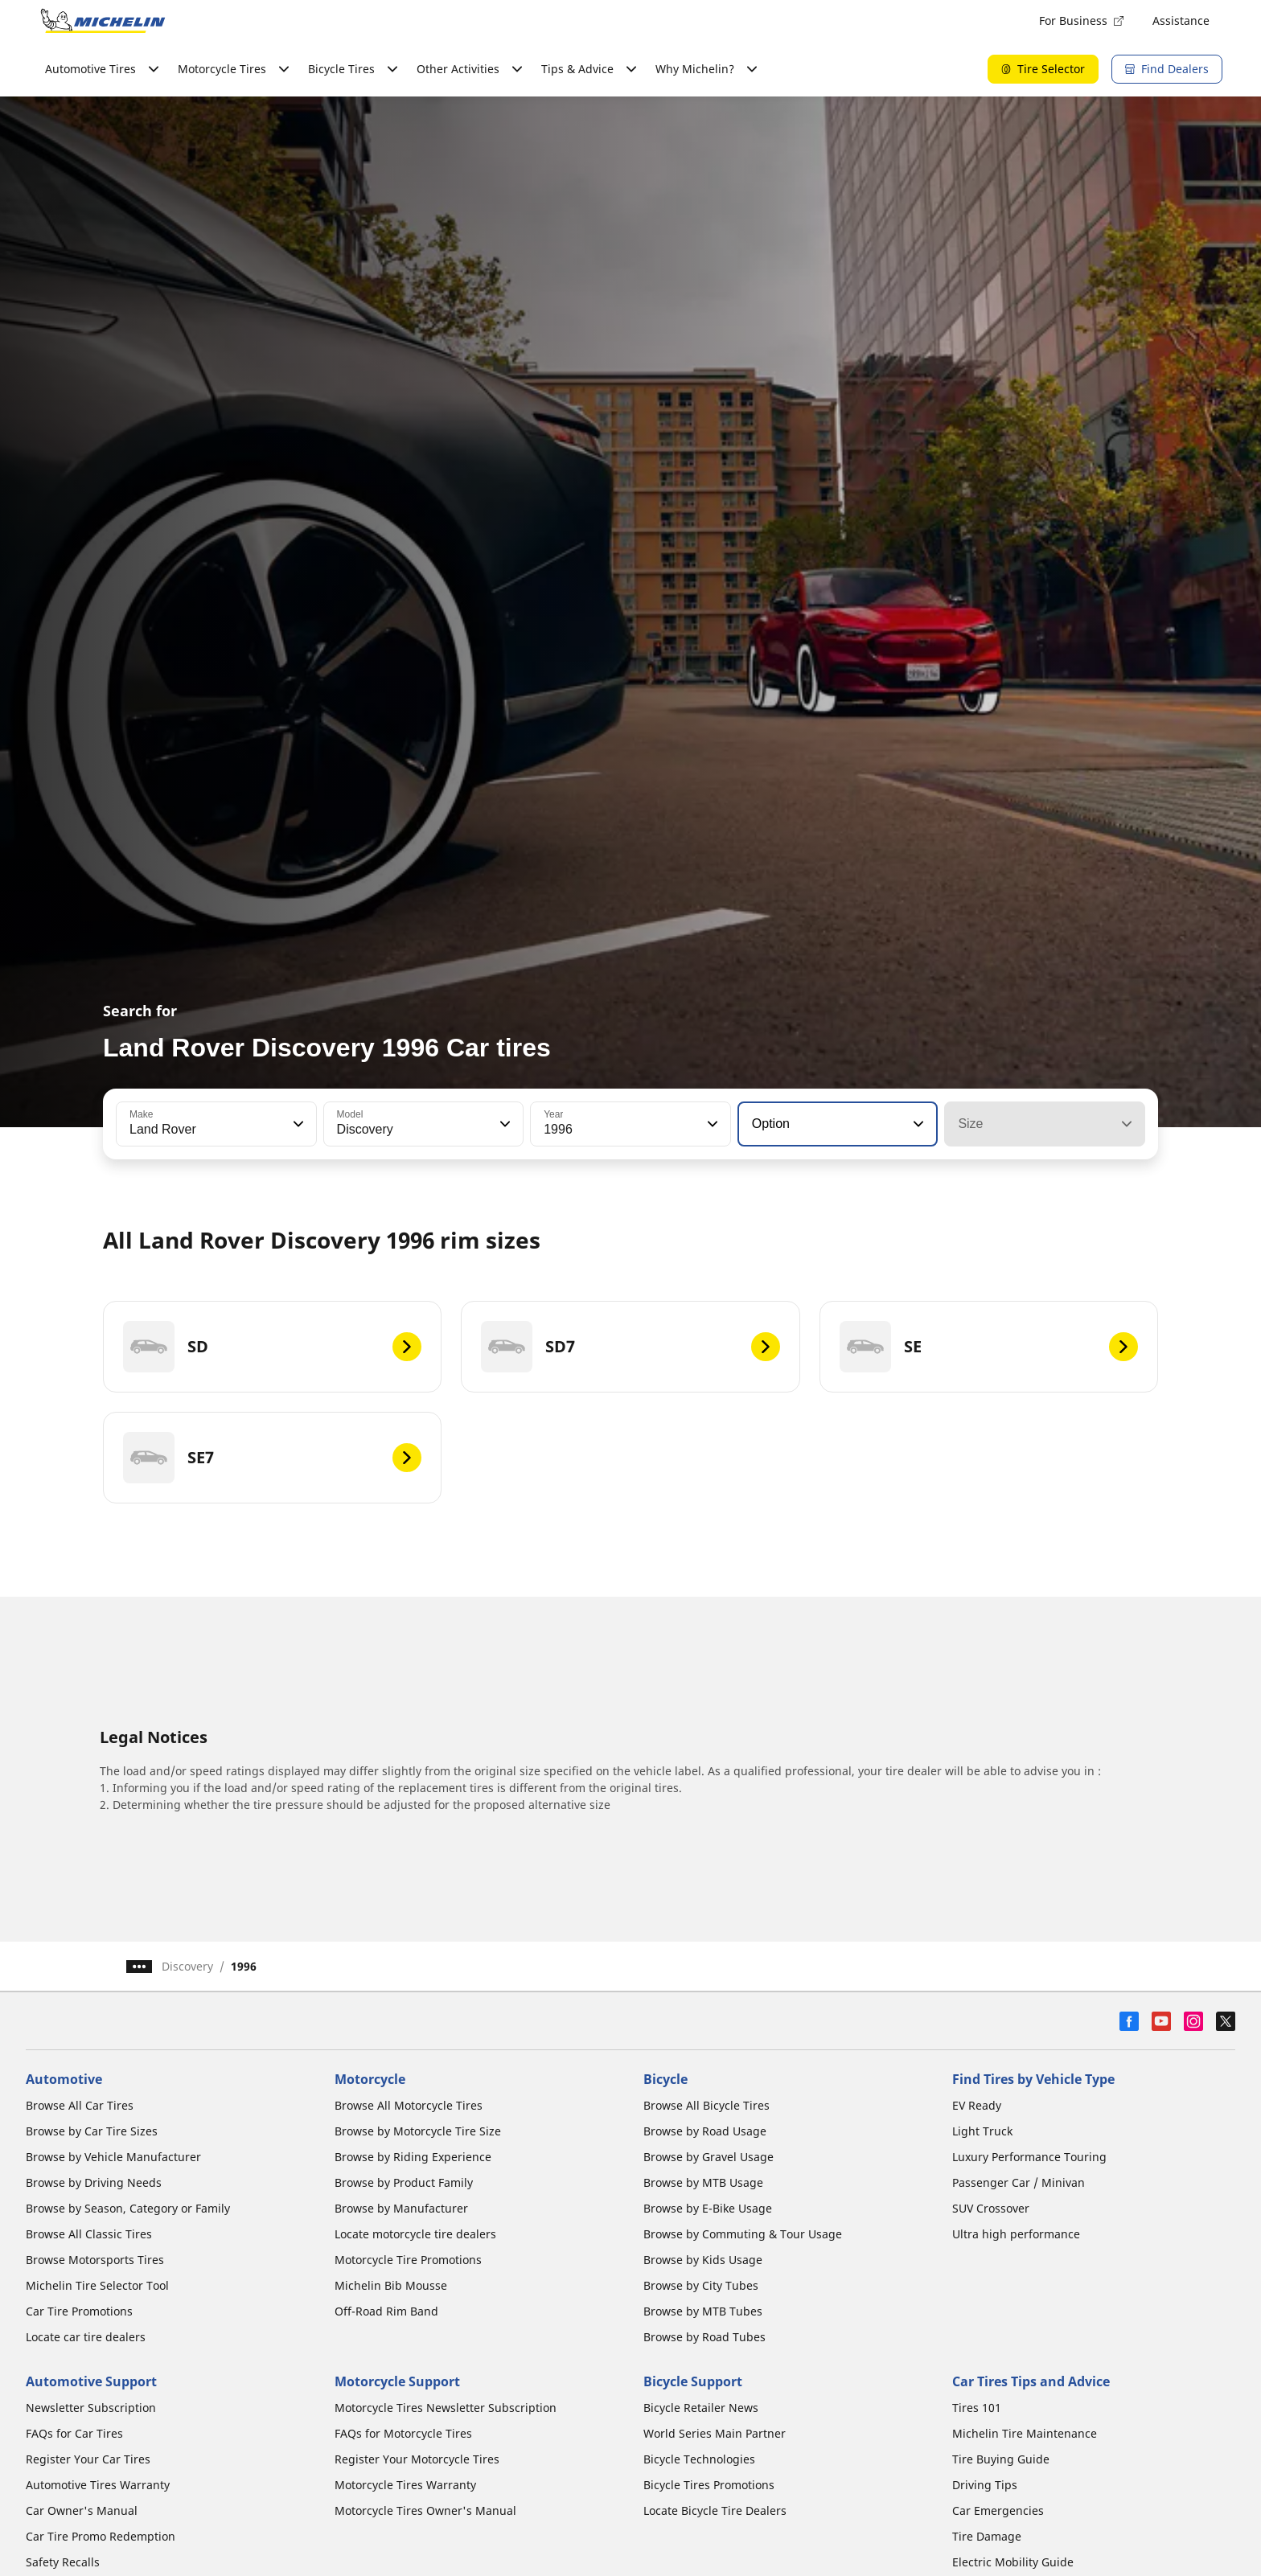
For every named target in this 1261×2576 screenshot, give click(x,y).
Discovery (187, 1966)
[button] (296, 1124)
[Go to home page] (103, 20)
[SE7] (272, 1457)
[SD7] (630, 1347)
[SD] (272, 1347)
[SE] (988, 1347)
